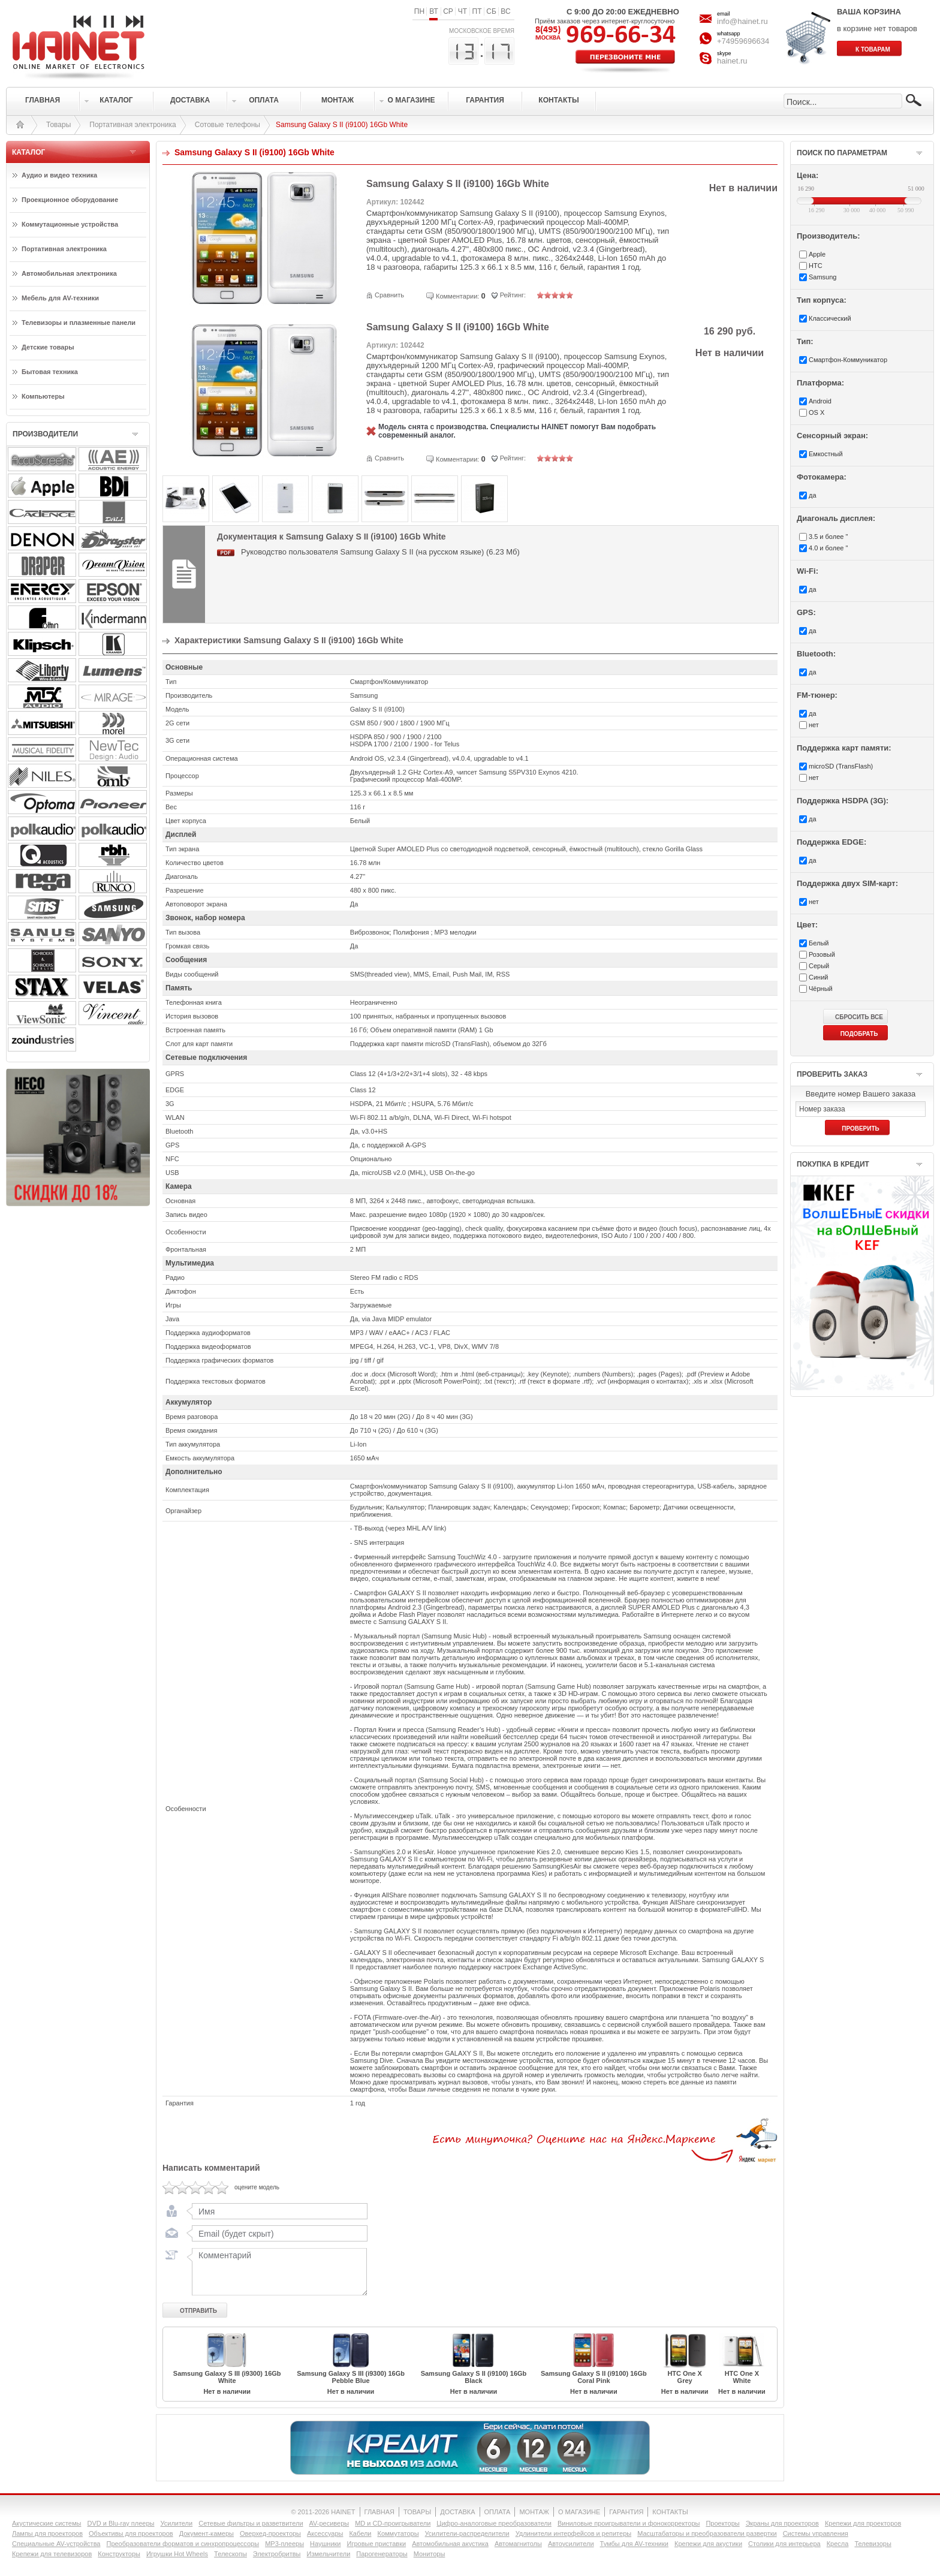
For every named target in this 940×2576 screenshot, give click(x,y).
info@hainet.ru (742, 21)
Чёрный (821, 988)
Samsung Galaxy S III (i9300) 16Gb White (227, 2377)
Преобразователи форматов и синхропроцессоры (182, 2543)
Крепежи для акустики (708, 2543)
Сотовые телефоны (227, 124)
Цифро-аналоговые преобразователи (494, 2523)
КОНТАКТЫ (670, 2511)
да (813, 495)
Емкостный (826, 453)
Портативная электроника (132, 124)
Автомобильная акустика (450, 2543)
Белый (818, 943)
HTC (815, 265)
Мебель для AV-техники (60, 298)
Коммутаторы (397, 2533)
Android (820, 401)
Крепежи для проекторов (863, 2523)
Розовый (822, 954)
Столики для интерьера (784, 2543)
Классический (830, 318)
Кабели (360, 2533)
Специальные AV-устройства (56, 2543)
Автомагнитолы (518, 2543)
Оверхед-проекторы (270, 2533)
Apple (817, 254)
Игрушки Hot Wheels (177, 2553)
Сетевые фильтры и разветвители (250, 2523)
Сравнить (389, 295)
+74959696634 (743, 41)
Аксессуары (325, 2533)
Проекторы (722, 2523)
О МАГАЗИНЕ (579, 2511)
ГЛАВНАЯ (379, 2511)
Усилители (176, 2523)
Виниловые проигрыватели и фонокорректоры (629, 2523)
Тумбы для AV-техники (634, 2543)
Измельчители (329, 2553)
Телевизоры (872, 2543)
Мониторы (429, 2553)
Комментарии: (457, 296)
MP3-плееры (284, 2543)
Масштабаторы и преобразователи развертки (707, 2533)
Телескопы (230, 2553)
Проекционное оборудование (70, 199)
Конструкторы (119, 2553)
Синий (818, 977)
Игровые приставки (376, 2543)
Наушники (325, 2543)
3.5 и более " (828, 536)
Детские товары (48, 347)
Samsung (822, 277)
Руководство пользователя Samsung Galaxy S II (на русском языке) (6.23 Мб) (380, 551)
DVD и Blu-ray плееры (120, 2523)
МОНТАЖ (534, 2511)
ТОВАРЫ (417, 2511)
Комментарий (276, 2271)
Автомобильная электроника (69, 273)
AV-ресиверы (329, 2523)
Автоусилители (571, 2543)
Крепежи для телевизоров (52, 2553)
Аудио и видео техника (59, 175)
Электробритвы (277, 2553)
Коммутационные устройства (70, 224)
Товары (58, 124)
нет (814, 724)
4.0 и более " (828, 548)
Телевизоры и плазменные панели (78, 322)
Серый (819, 965)
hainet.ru (732, 60)
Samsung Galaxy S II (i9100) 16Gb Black (474, 2377)
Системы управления (815, 2533)
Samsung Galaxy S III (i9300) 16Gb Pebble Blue (351, 2377)
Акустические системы (46, 2523)
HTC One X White (742, 2377)
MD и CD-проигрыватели (392, 2523)
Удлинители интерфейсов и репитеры (574, 2533)
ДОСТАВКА (457, 2511)
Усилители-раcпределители (467, 2533)
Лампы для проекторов (47, 2533)
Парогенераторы (381, 2553)
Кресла (838, 2543)
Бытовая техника (50, 371)
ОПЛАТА (497, 2511)
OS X (816, 412)
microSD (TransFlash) (841, 766)
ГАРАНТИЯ (626, 2511)
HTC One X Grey (684, 2377)
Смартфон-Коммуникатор (848, 359)
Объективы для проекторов (131, 2533)
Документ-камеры (206, 2533)
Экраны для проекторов (782, 2523)
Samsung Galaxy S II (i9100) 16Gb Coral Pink (594, 2377)
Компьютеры (43, 396)
